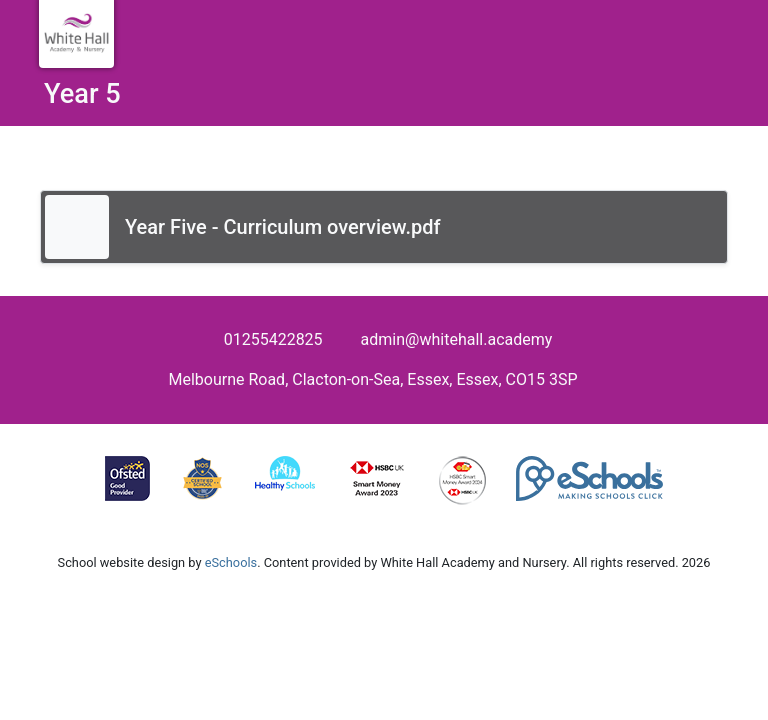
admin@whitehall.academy (457, 339)
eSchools (231, 562)
